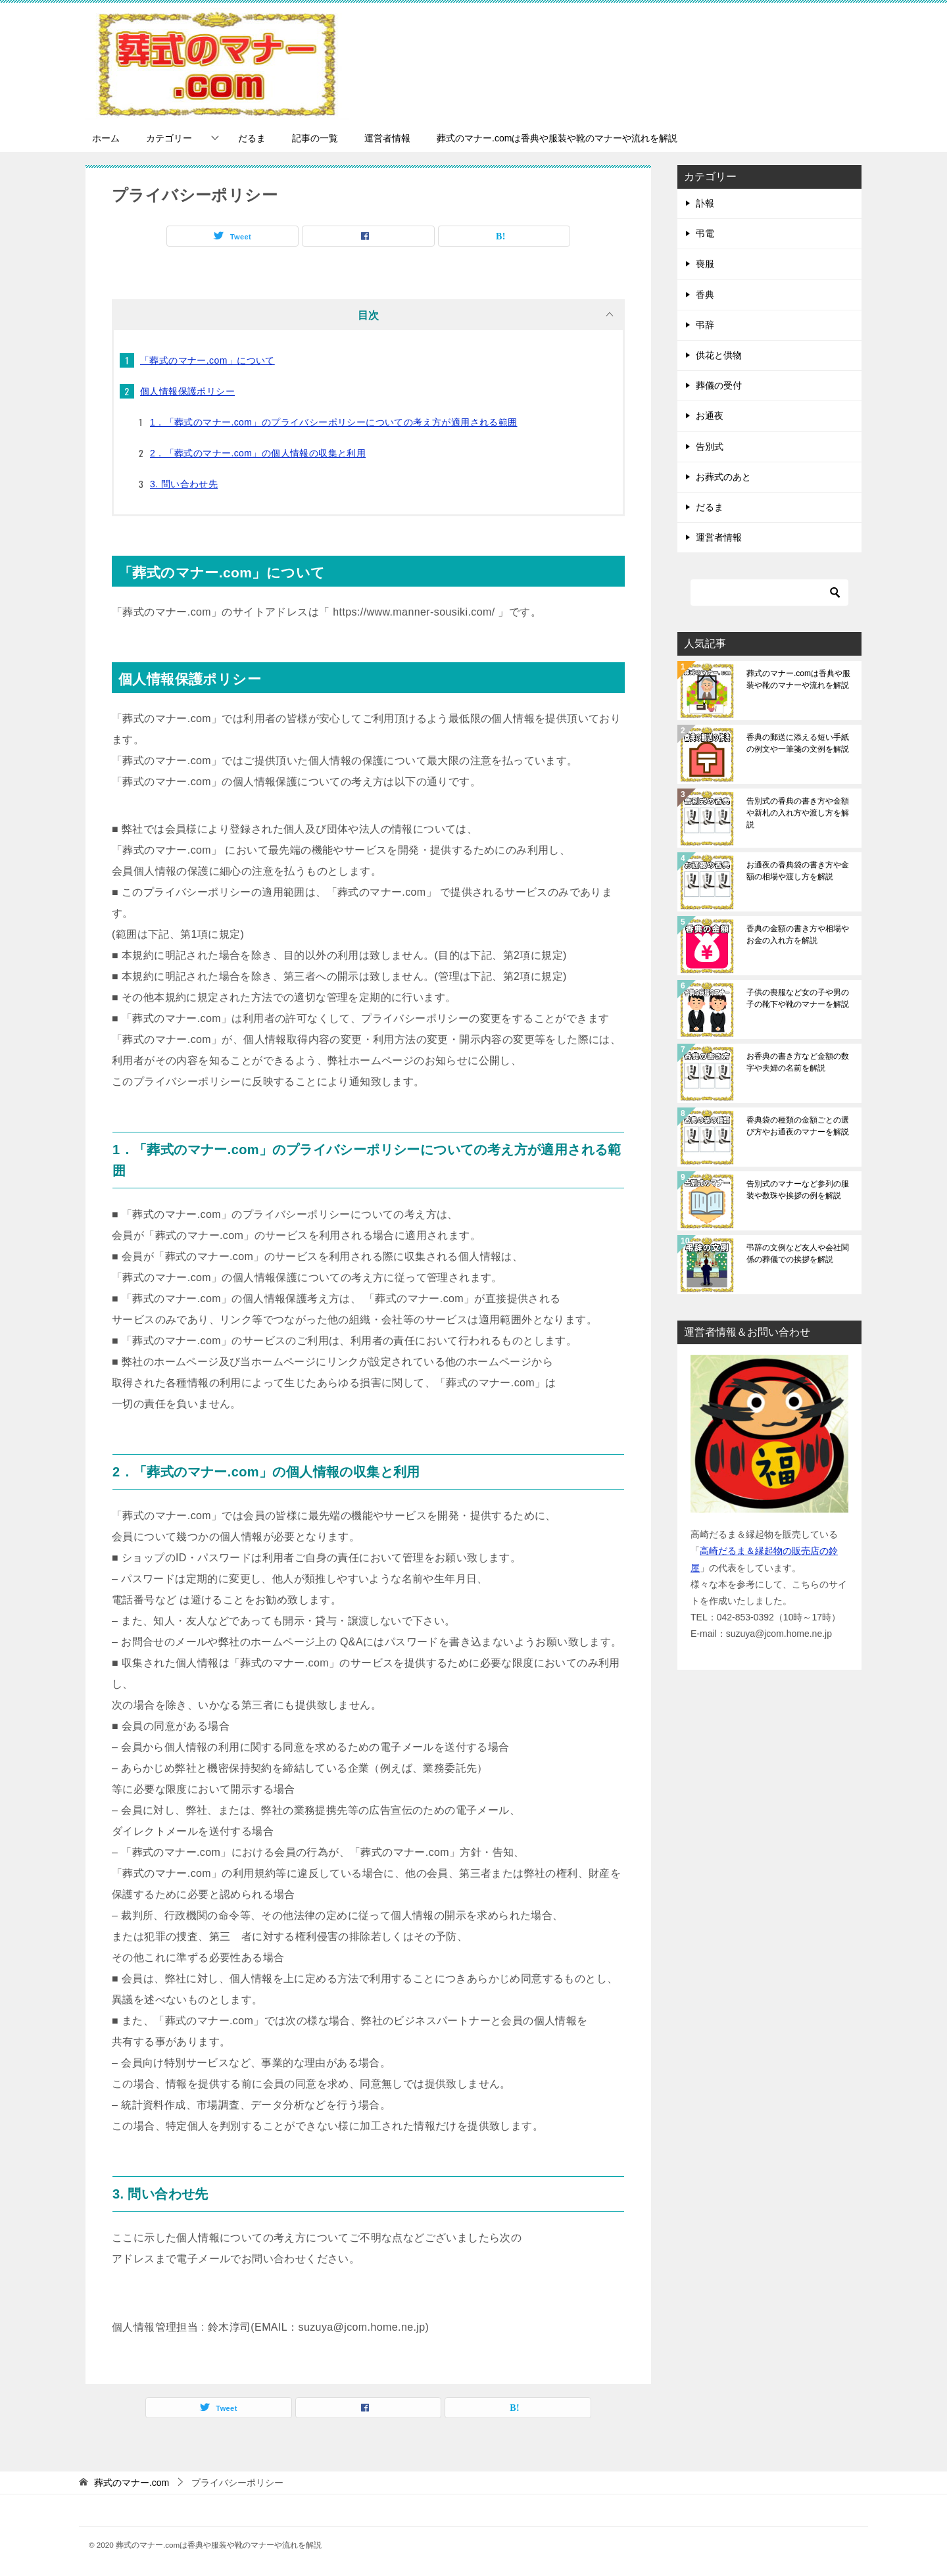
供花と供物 (719, 355)
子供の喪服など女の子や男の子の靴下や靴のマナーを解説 (797, 998)
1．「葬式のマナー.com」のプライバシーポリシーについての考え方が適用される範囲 (334, 422)
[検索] (769, 592)
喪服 (705, 263)
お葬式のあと (723, 477)
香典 (705, 294)
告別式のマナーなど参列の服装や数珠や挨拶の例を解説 (797, 1189)
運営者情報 (387, 138)
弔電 (705, 233)
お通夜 (709, 415)
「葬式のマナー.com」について (207, 360)
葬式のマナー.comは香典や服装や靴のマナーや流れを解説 (557, 138)
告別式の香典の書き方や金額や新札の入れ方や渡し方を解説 (797, 812)
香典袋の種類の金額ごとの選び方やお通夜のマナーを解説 (797, 1125)
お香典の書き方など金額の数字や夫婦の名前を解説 (797, 1062)
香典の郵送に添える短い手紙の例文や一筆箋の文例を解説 (797, 743)
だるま (252, 138)
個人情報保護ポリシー (187, 391)
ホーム (106, 138)
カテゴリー (169, 138)
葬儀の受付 (719, 385)
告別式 (709, 446)
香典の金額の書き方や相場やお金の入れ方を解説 (797, 934)
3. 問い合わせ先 (184, 484)
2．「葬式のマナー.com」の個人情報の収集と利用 (258, 453)
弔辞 (705, 325)
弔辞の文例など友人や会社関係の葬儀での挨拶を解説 (797, 1253)
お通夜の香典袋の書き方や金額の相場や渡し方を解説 (797, 870)
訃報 (705, 203)
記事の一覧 (315, 138)
